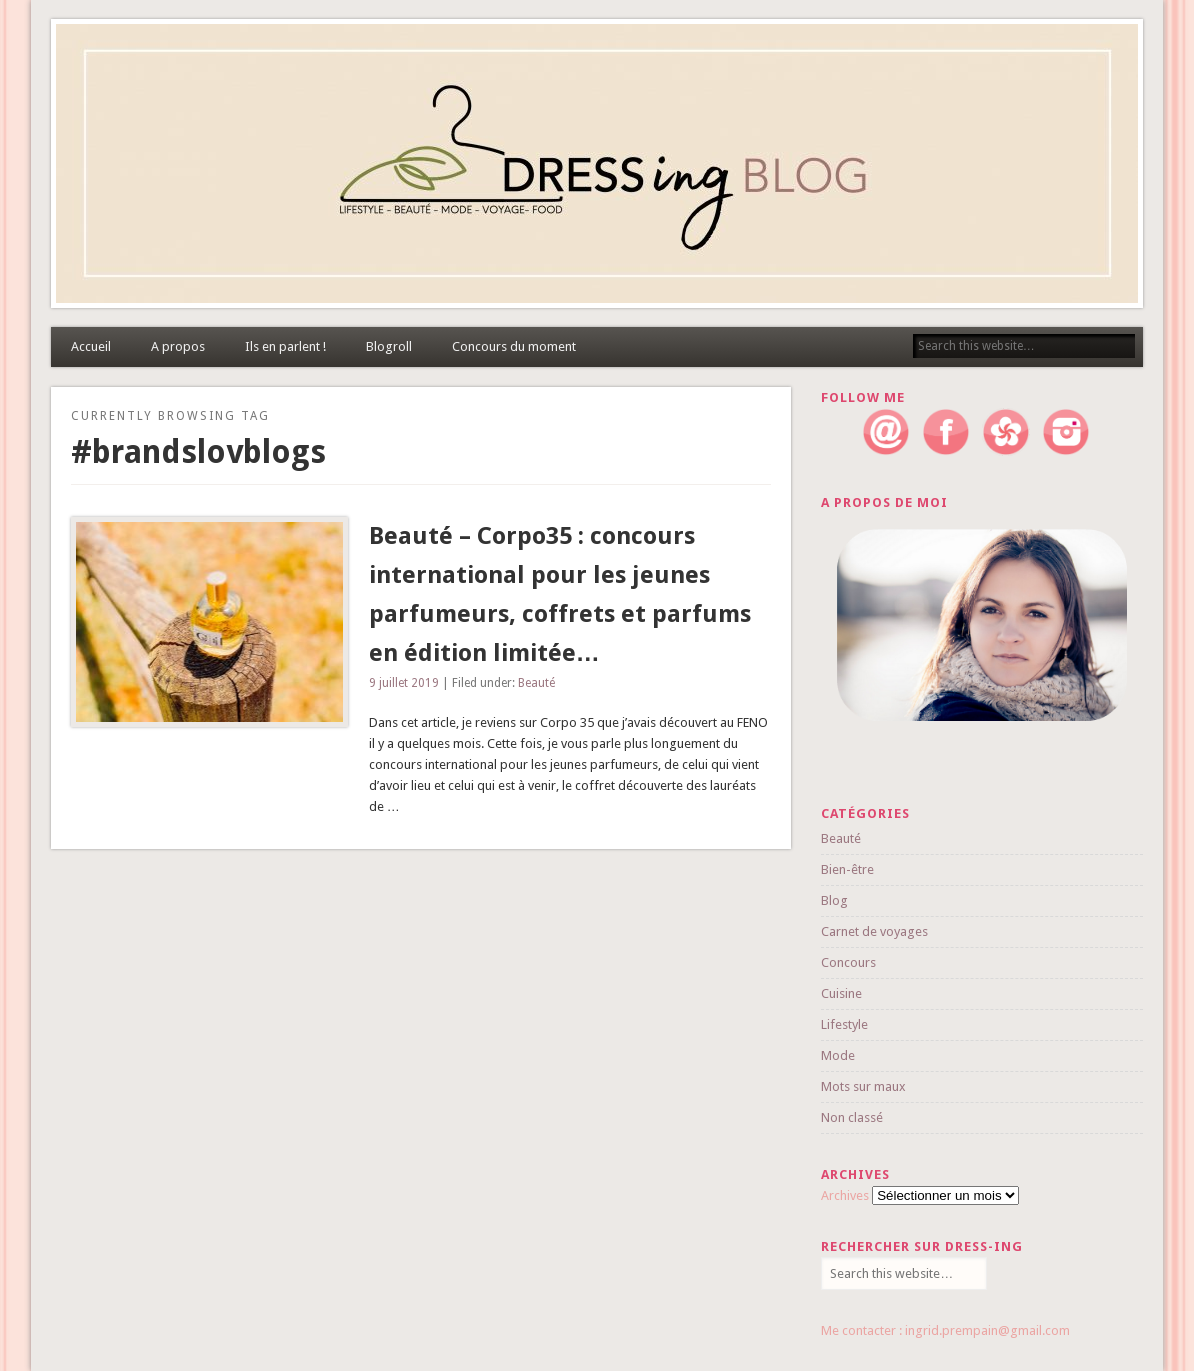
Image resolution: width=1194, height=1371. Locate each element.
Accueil (91, 346)
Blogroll (389, 346)
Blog (834, 900)
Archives (845, 1195)
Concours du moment (514, 346)
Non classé (852, 1117)
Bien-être (847, 869)
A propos (178, 346)
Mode (838, 1055)
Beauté (536, 683)
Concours (848, 962)
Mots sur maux (863, 1086)
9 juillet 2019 (404, 683)
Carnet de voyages (874, 931)
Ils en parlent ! (285, 346)
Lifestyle (844, 1024)
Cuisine (841, 993)
